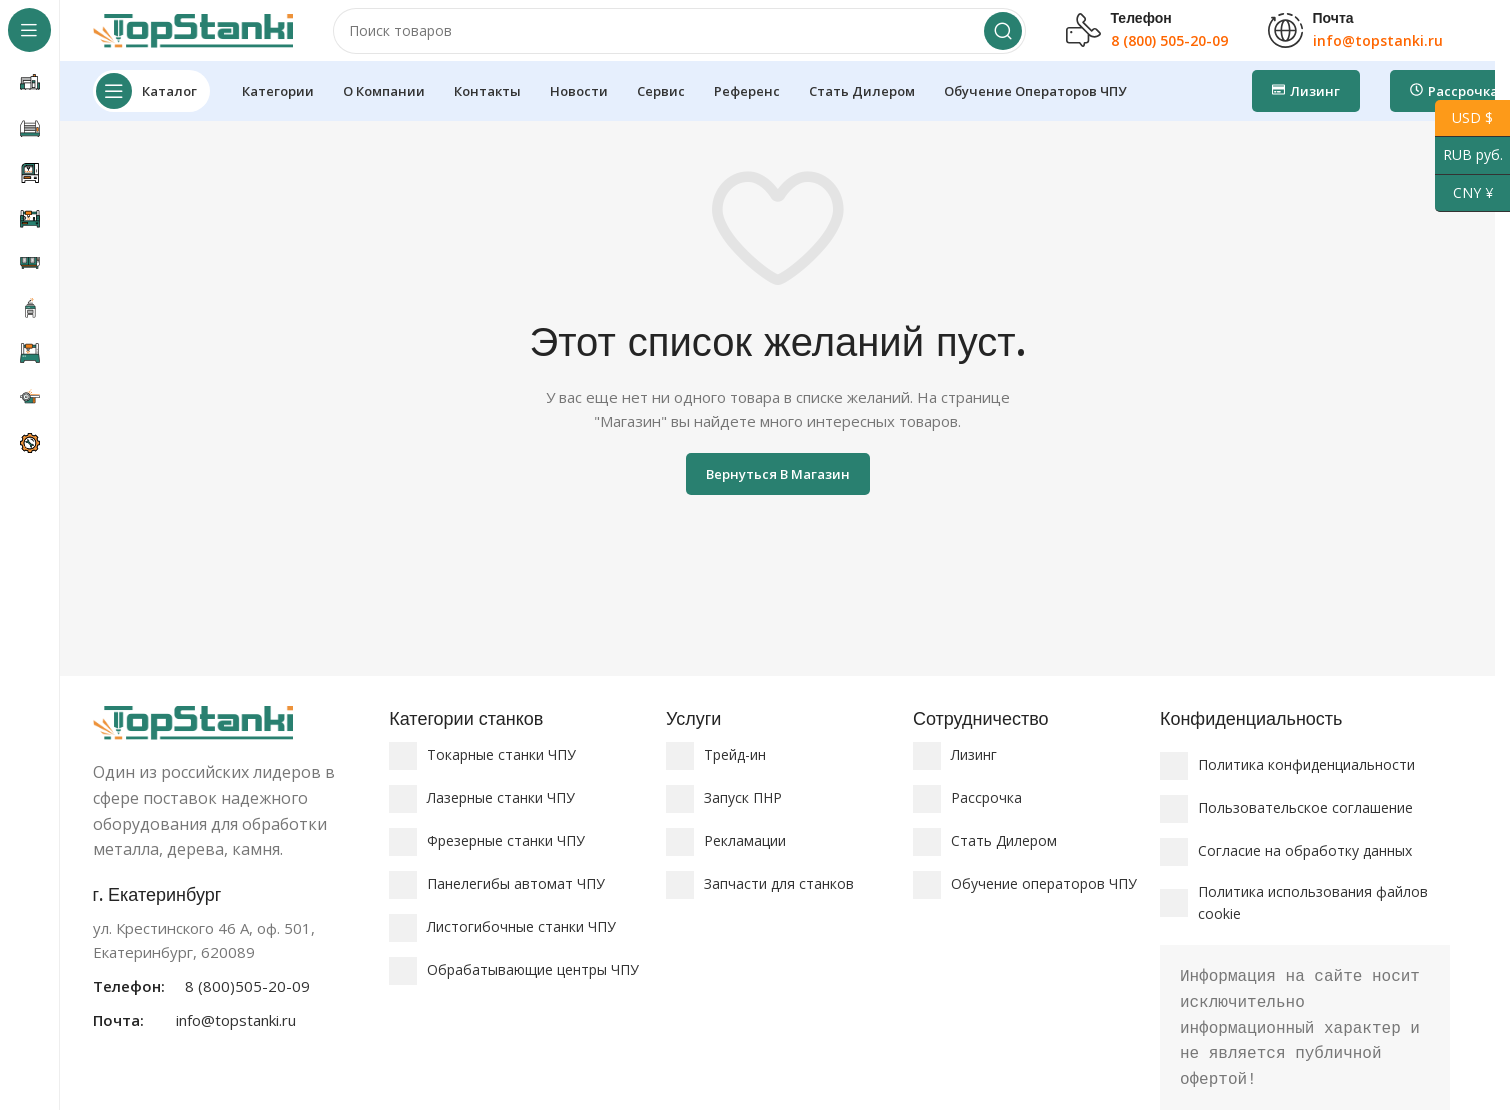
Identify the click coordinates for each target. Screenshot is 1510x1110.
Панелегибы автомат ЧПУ (516, 902)
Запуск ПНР (743, 816)
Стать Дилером (1004, 859)
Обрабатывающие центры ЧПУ (533, 988)
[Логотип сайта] (193, 38)
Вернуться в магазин (778, 492)
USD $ (1464, 118)
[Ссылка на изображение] (193, 740)
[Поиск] (679, 40)
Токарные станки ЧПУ (501, 773)
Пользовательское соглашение (1305, 826)
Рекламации (745, 859)
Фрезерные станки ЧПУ (506, 859)
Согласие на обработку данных (1305, 869)
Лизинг (974, 773)
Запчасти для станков (779, 902)
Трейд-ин (735, 773)
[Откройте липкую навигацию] (151, 110)
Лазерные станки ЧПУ (501, 816)
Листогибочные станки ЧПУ (521, 945)
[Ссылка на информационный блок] (231, 975)
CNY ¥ (1464, 193)
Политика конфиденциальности (1306, 783)
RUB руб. (1469, 155)
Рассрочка (986, 816)
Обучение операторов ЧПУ (1044, 902)
